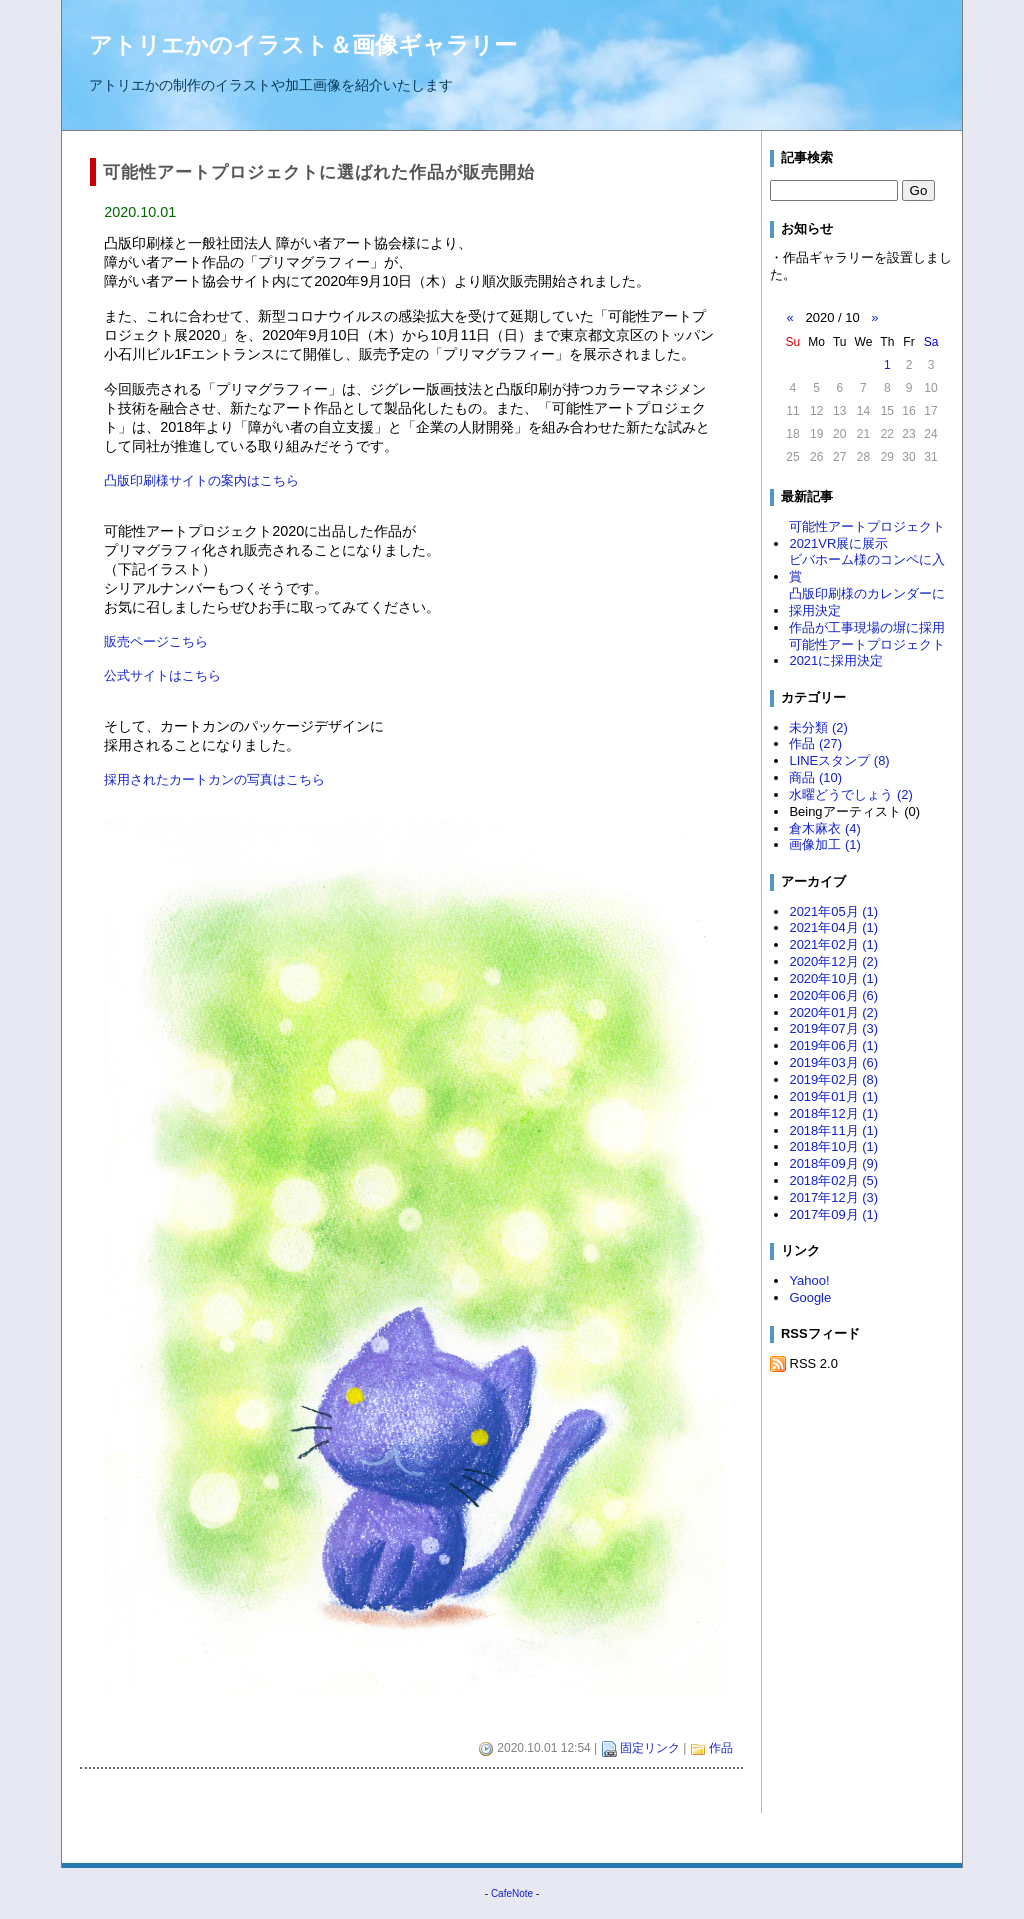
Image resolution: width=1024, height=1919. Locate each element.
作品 (721, 1748)
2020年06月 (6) (833, 995)
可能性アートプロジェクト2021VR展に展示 (867, 535)
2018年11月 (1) (833, 1130)
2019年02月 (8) (833, 1079)
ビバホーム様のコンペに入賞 (867, 568)
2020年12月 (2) (833, 961)
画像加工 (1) (824, 844)
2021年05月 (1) (833, 911)
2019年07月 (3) (833, 1028)
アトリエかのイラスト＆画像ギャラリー (303, 45)
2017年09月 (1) (833, 1214)
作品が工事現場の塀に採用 (867, 627)
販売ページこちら (156, 641)
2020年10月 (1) (833, 978)
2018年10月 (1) (833, 1146)
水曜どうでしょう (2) (850, 794)
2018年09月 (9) (833, 1163)
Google (810, 1297)
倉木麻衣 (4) (824, 828)
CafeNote (512, 1893)
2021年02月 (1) (833, 944)
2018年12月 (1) (833, 1113)
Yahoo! (809, 1280)
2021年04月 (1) (833, 927)
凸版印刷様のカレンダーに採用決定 (867, 602)
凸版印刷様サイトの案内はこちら (201, 480)
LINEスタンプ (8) (839, 760)
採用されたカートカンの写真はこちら (214, 779)
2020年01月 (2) (833, 1012)
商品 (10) (815, 777)
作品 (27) (815, 743)
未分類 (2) (818, 727)
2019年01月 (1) (833, 1096)
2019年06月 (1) (833, 1045)
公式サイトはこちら (162, 675)
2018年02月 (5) (833, 1180)
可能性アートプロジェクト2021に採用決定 (867, 653)
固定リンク (650, 1748)
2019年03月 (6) (833, 1062)
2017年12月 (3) (833, 1197)
